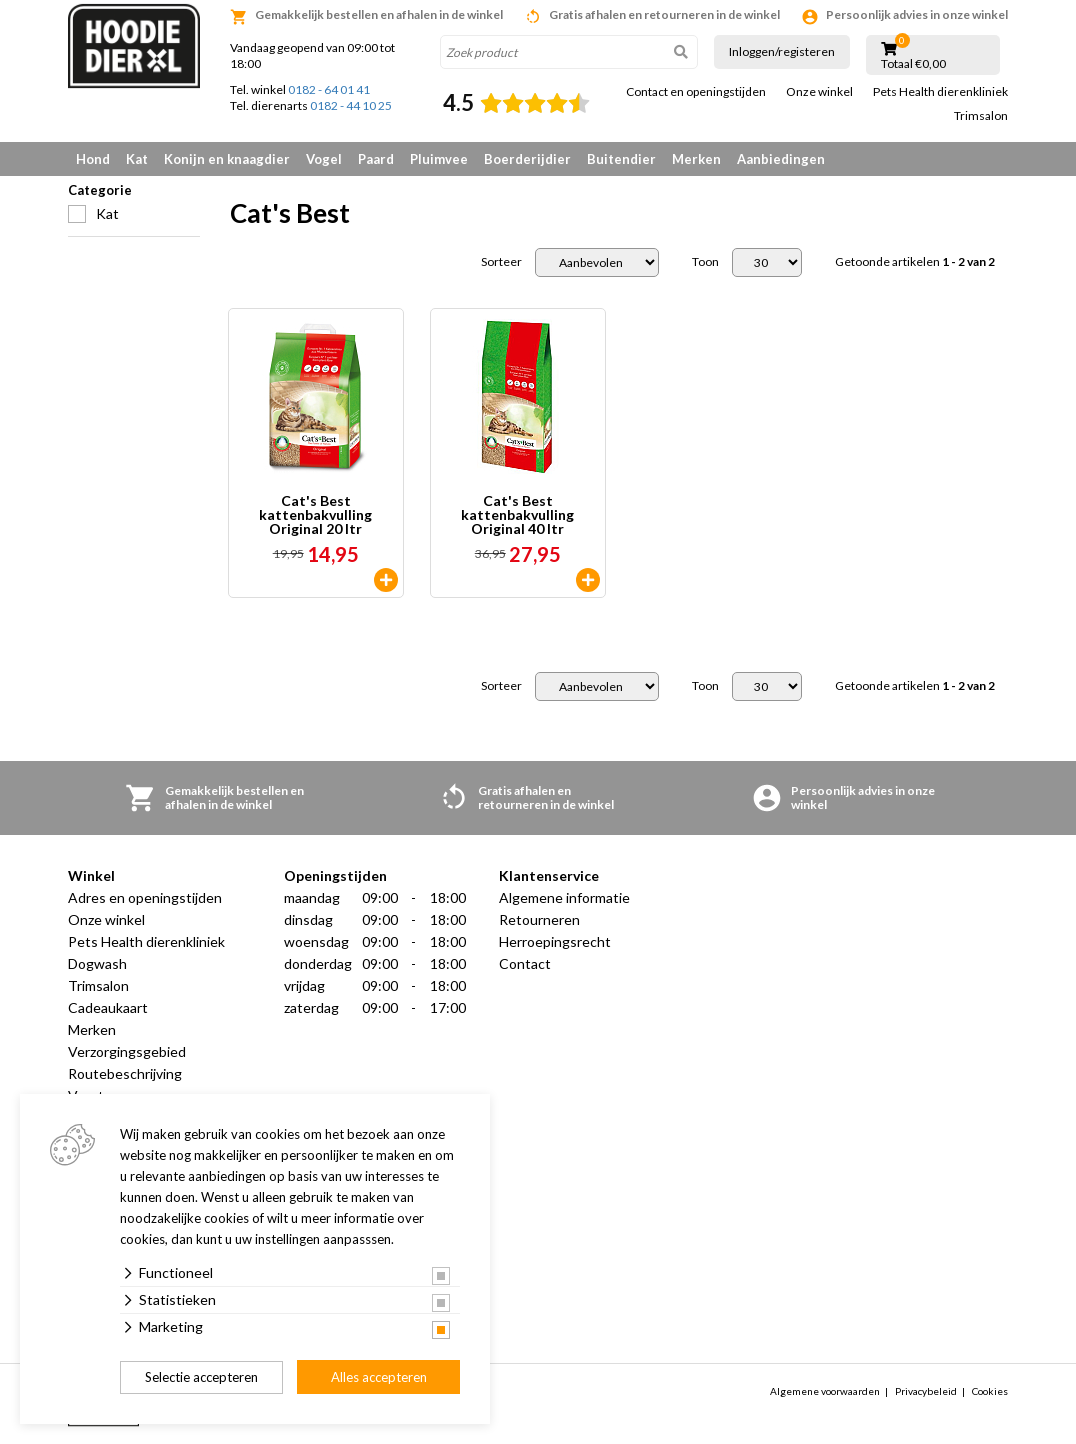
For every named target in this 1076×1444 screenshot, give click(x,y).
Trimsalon (981, 116)
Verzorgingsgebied (127, 1051)
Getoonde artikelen (915, 262)
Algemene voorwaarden (825, 1391)
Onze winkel (819, 92)
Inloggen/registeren (782, 51)
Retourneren (539, 919)
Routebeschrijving (125, 1073)
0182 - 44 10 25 (351, 105)
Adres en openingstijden (145, 897)
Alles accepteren (379, 1377)
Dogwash (97, 963)
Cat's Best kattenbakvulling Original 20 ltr (315, 515)
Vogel (324, 159)
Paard (376, 159)
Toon (705, 262)
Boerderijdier (527, 159)
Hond (93, 159)
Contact (525, 963)
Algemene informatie (564, 897)
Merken (696, 159)
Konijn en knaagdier (227, 159)
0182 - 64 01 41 (329, 89)
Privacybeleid (926, 1391)
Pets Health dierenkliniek (940, 92)
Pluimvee (439, 159)
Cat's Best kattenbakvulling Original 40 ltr (517, 515)
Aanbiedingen (781, 159)
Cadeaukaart (108, 1007)
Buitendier (621, 159)
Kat (137, 159)
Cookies (990, 1391)
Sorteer (501, 262)
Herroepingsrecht (555, 941)
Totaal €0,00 (913, 64)
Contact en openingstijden (696, 92)
